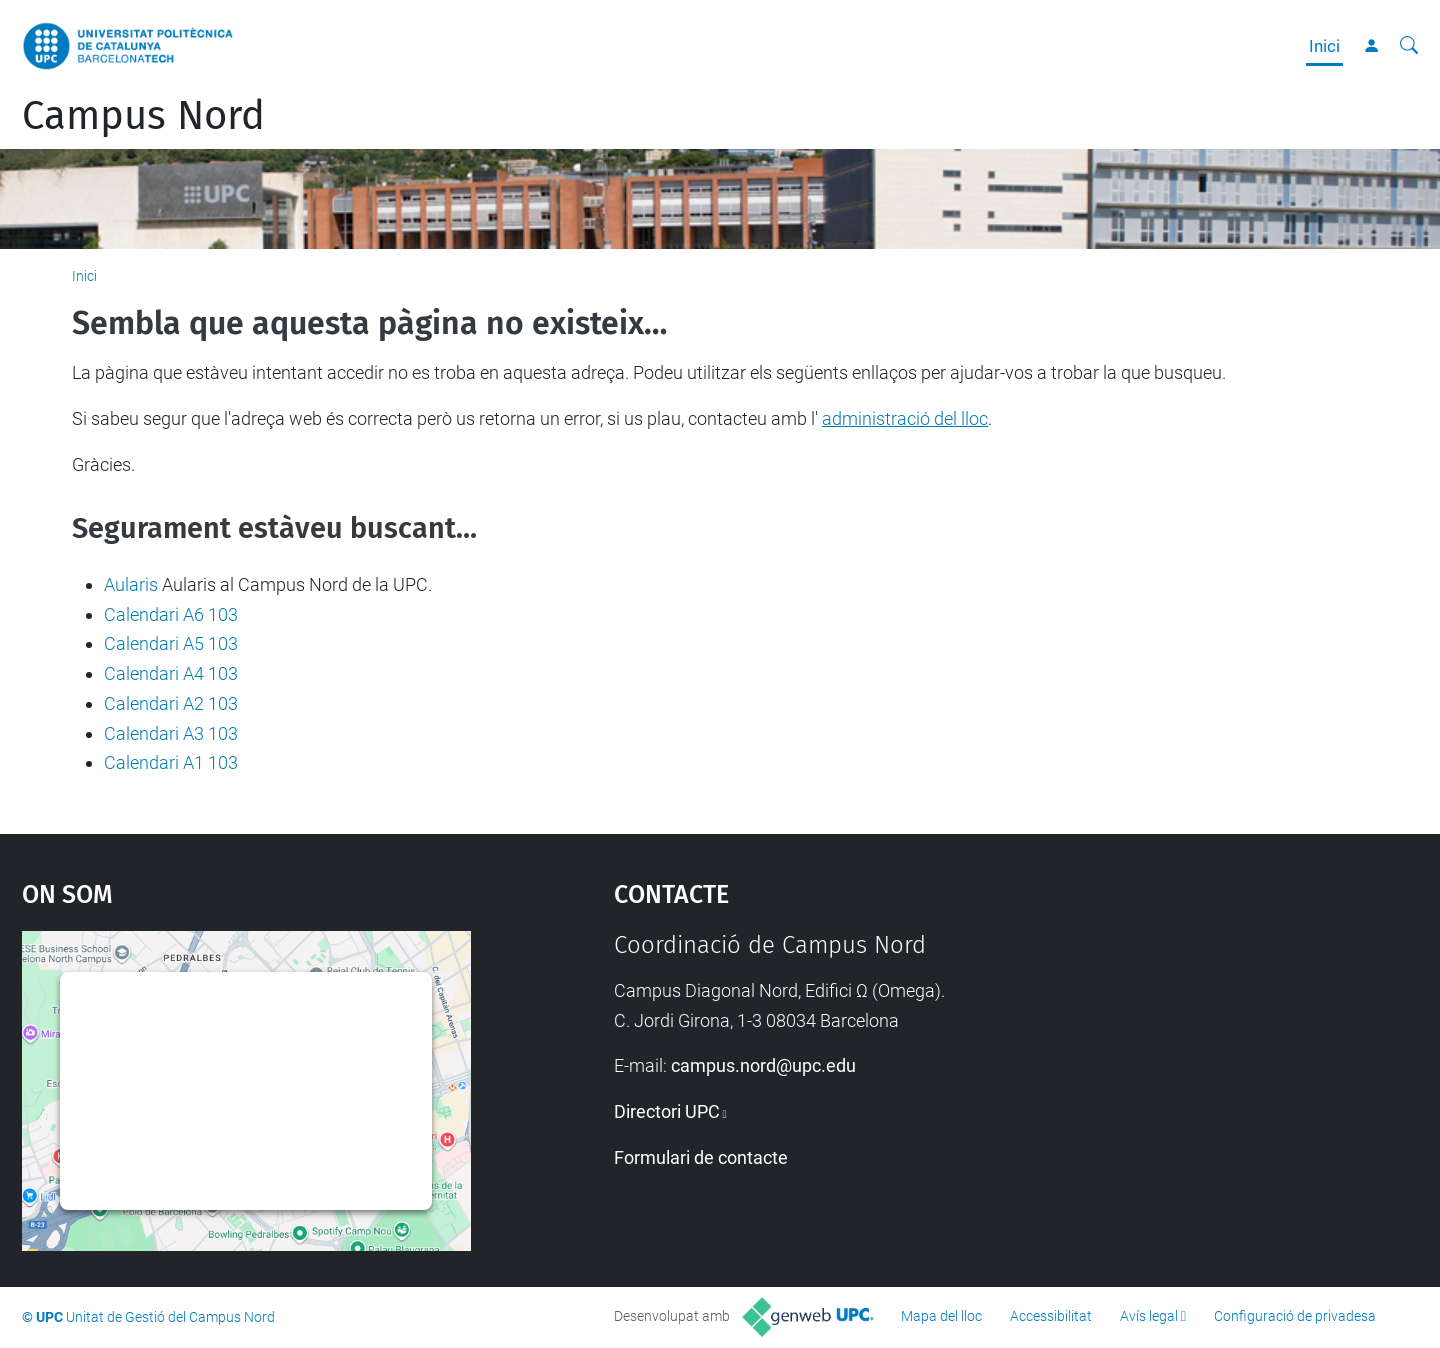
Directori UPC (667, 1111)
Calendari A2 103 (171, 703)
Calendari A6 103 (171, 614)
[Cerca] (1409, 46)
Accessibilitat (1051, 1316)
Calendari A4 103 (171, 673)
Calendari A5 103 (171, 643)
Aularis (131, 584)
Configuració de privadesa (1295, 1316)
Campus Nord (143, 116)
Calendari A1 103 (171, 762)
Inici (1324, 46)
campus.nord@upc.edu (763, 1065)
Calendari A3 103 (171, 733)
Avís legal (1149, 1316)
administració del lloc (905, 418)
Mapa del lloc (941, 1316)
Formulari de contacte (701, 1157)
